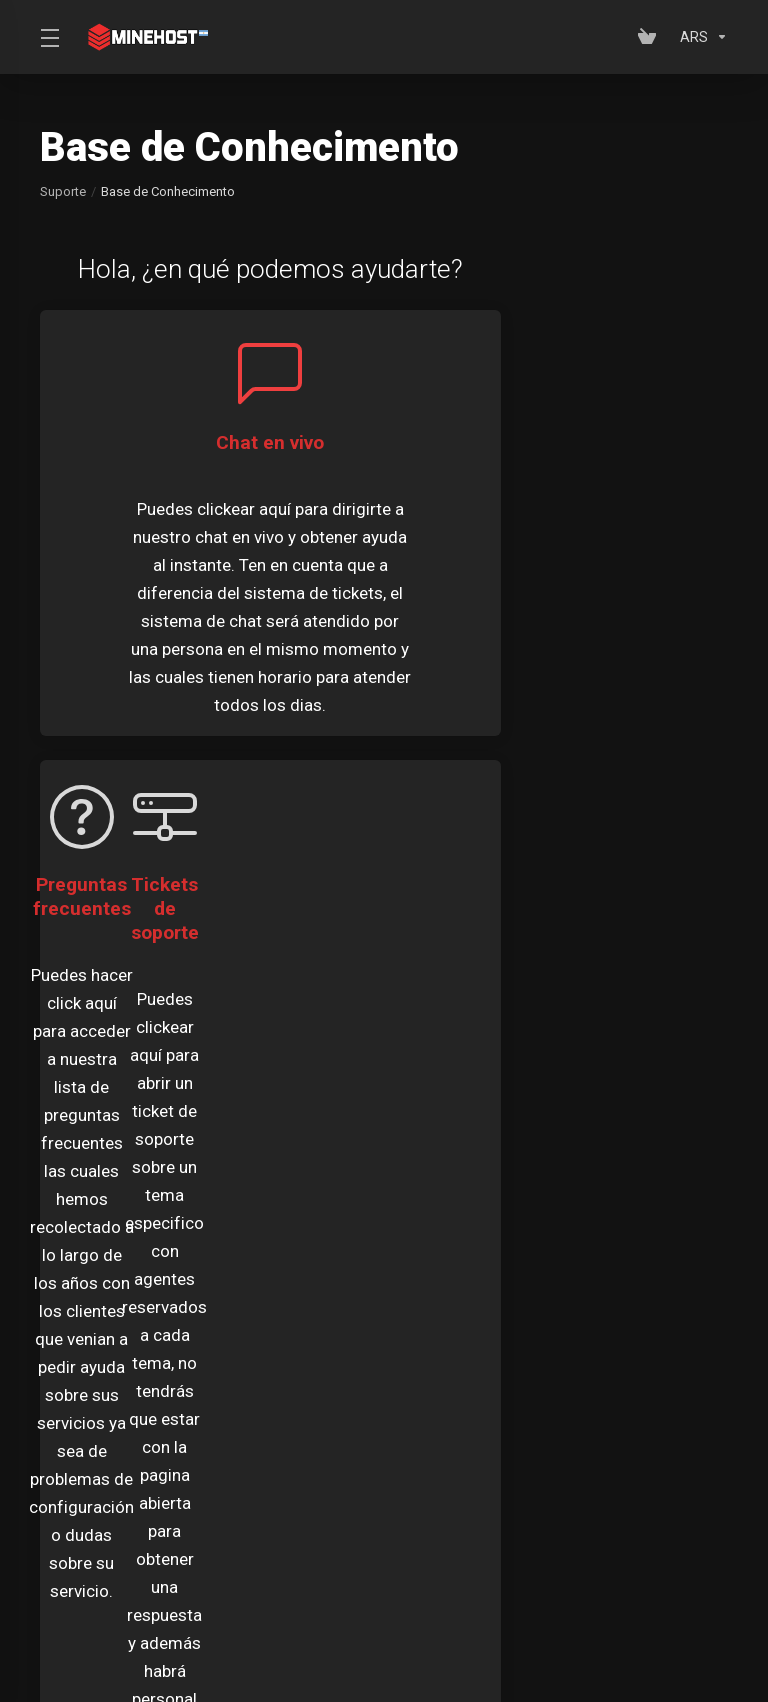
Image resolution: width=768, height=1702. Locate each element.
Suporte (63, 191)
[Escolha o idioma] (359, 1624)
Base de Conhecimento (578, 1448)
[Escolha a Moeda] (700, 37)
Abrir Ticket (529, 1486)
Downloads (87, 1486)
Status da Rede (321, 1486)
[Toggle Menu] (48, 37)
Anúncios (302, 1448)
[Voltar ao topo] (459, 1619)
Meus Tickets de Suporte (131, 1448)
